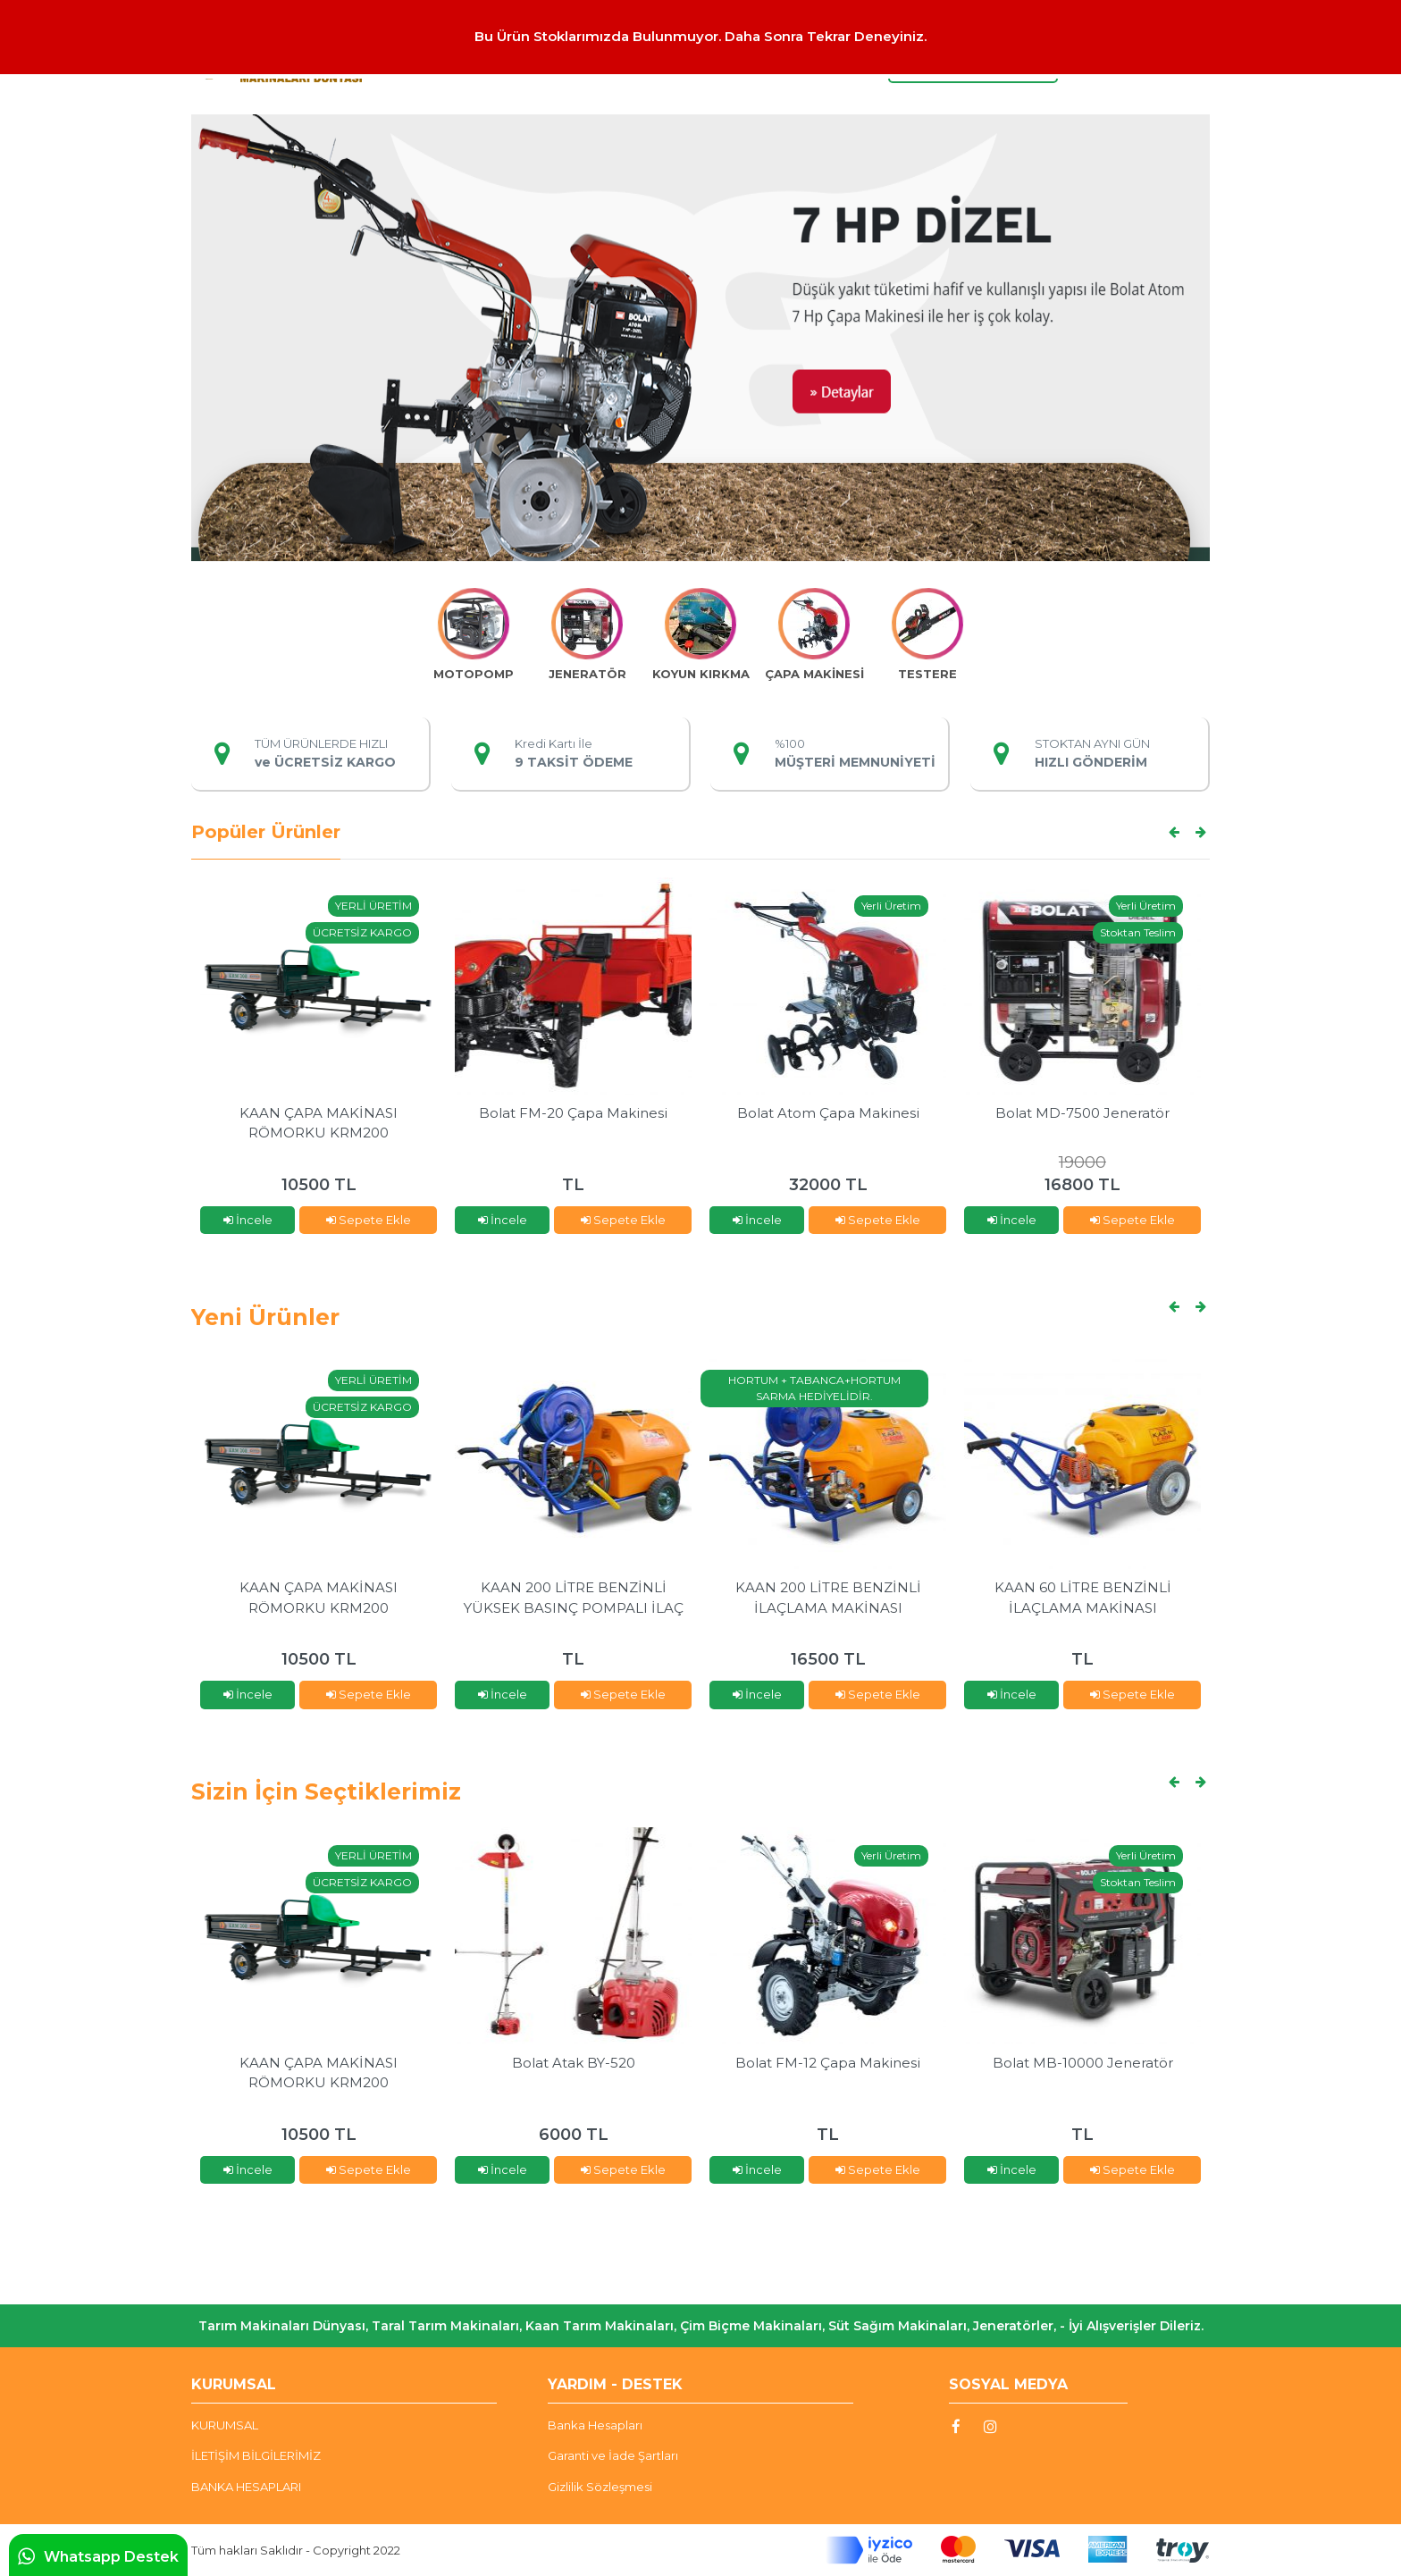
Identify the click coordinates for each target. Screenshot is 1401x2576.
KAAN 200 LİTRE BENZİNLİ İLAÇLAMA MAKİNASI (828, 1597)
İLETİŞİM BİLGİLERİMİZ (256, 2455)
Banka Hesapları (595, 2425)
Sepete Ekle (368, 1219)
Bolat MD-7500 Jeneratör (1082, 1112)
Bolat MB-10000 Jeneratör (1083, 2062)
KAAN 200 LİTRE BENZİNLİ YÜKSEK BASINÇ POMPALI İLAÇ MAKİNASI (574, 1597)
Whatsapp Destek (98, 2556)
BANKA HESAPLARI (246, 2487)
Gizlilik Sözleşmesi (600, 2487)
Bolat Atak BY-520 (573, 2062)
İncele (248, 1219)
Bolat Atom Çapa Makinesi (828, 1112)
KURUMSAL (224, 2425)
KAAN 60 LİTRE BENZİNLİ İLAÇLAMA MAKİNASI (1082, 1597)
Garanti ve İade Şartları (613, 2455)
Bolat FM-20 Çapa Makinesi (573, 1112)
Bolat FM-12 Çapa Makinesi (827, 2062)
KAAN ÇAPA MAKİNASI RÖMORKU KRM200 (318, 1123)
